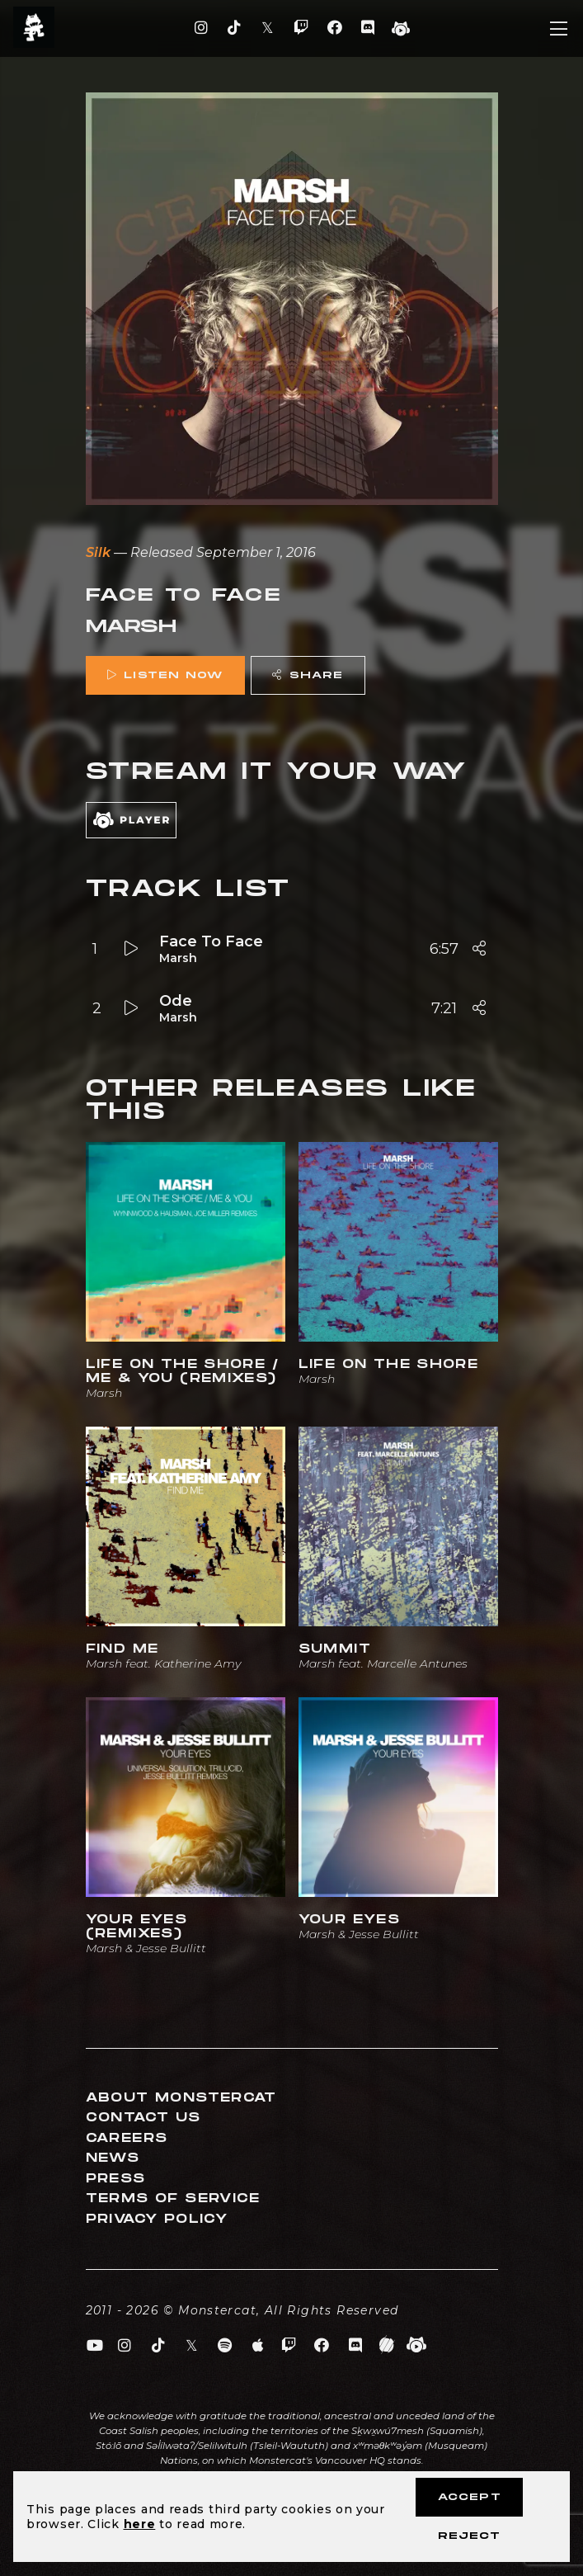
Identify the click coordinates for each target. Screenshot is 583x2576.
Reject (469, 2536)
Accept (469, 2497)
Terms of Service (173, 2198)
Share (307, 675)
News (113, 2158)
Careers (127, 2138)
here (140, 2524)
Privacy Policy (157, 2219)
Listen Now (165, 675)
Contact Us (143, 2118)
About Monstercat (181, 2098)
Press (116, 2179)
